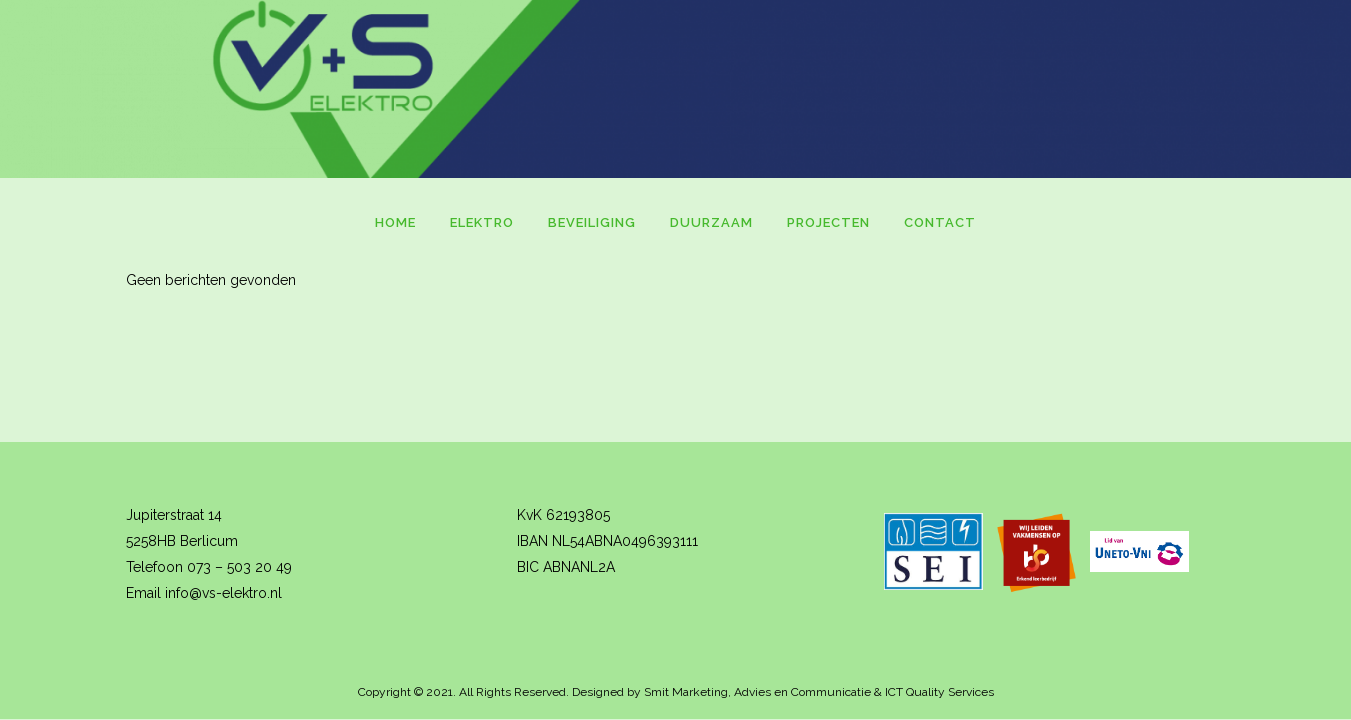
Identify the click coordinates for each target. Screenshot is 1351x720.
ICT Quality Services (939, 692)
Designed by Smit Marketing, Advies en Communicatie (721, 692)
